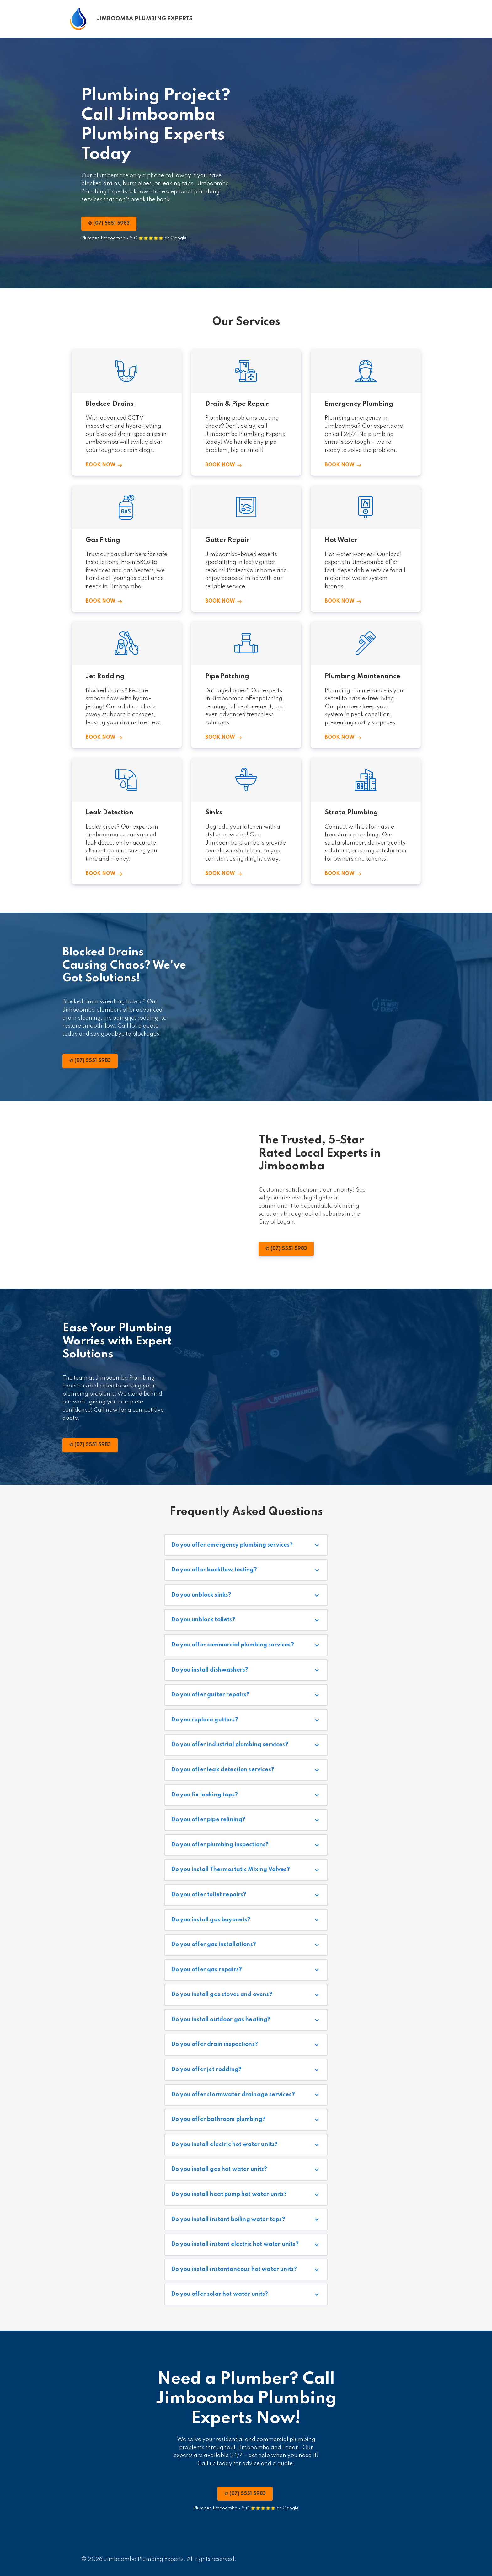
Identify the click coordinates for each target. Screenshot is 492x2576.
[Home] (131, 19)
